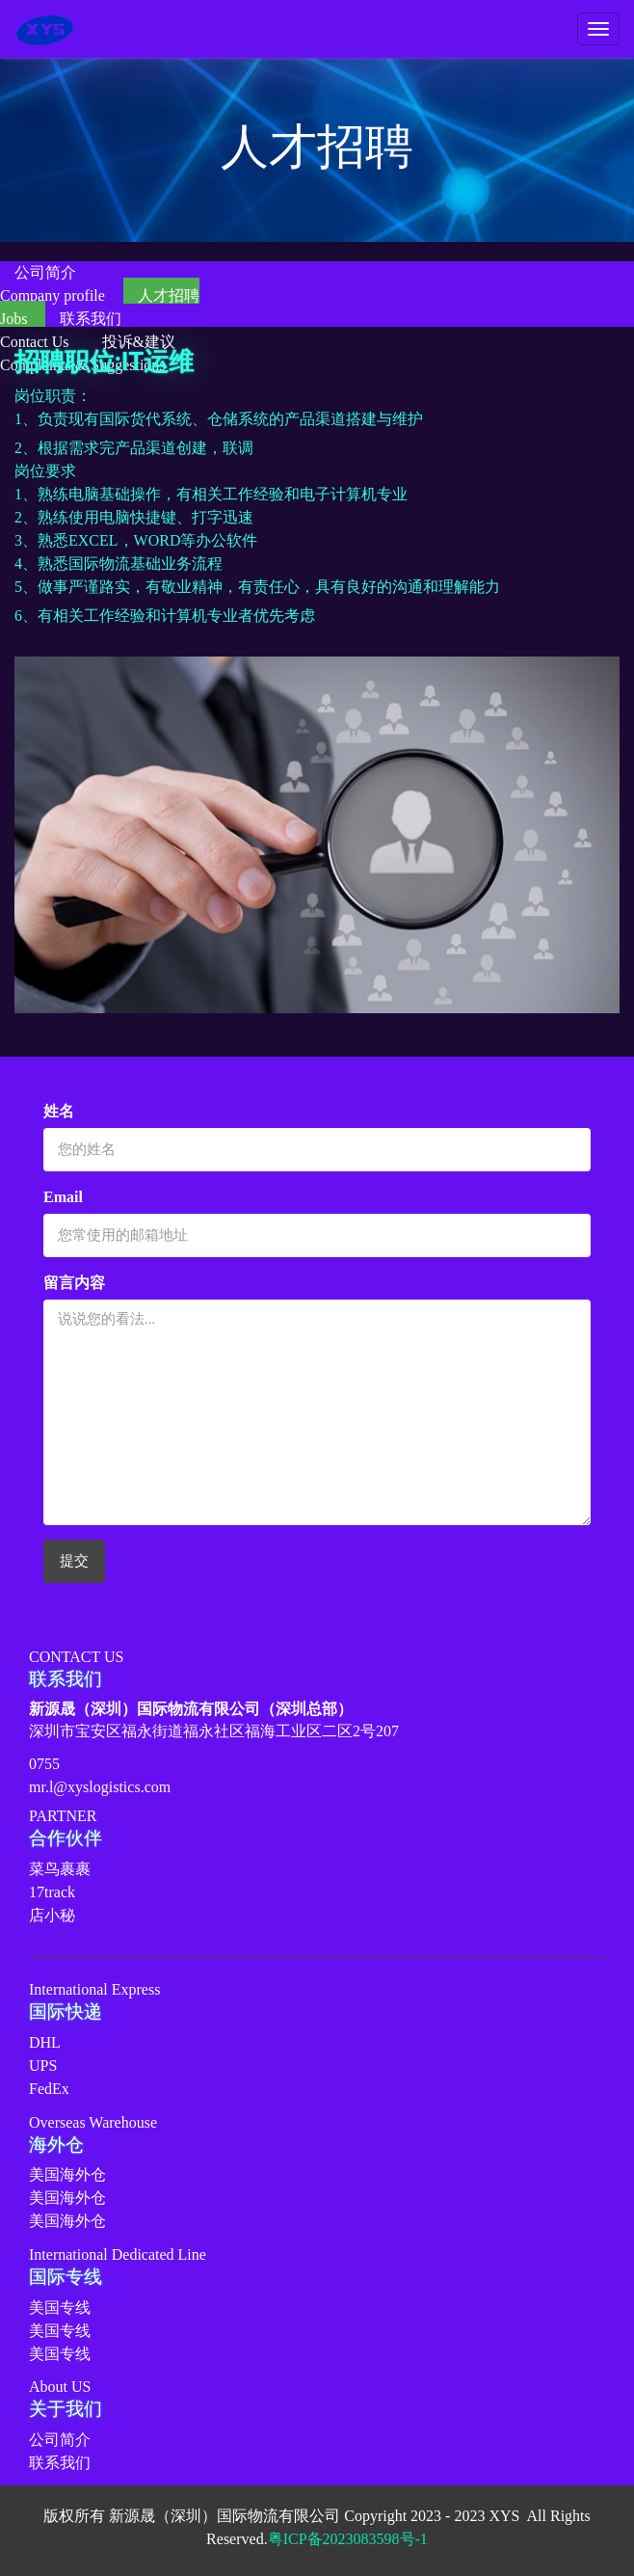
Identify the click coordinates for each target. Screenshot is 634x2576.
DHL (45, 2042)
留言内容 (74, 1283)
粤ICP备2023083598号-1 (348, 2539)
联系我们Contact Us (60, 330)
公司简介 (60, 2439)
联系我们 (60, 2463)
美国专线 (60, 2307)
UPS (43, 2065)
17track (52, 1892)
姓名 (58, 1111)
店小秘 (52, 1915)
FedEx (49, 2088)
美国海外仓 (67, 2174)
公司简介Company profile (54, 284)
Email (63, 1197)
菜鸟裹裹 (60, 1869)
